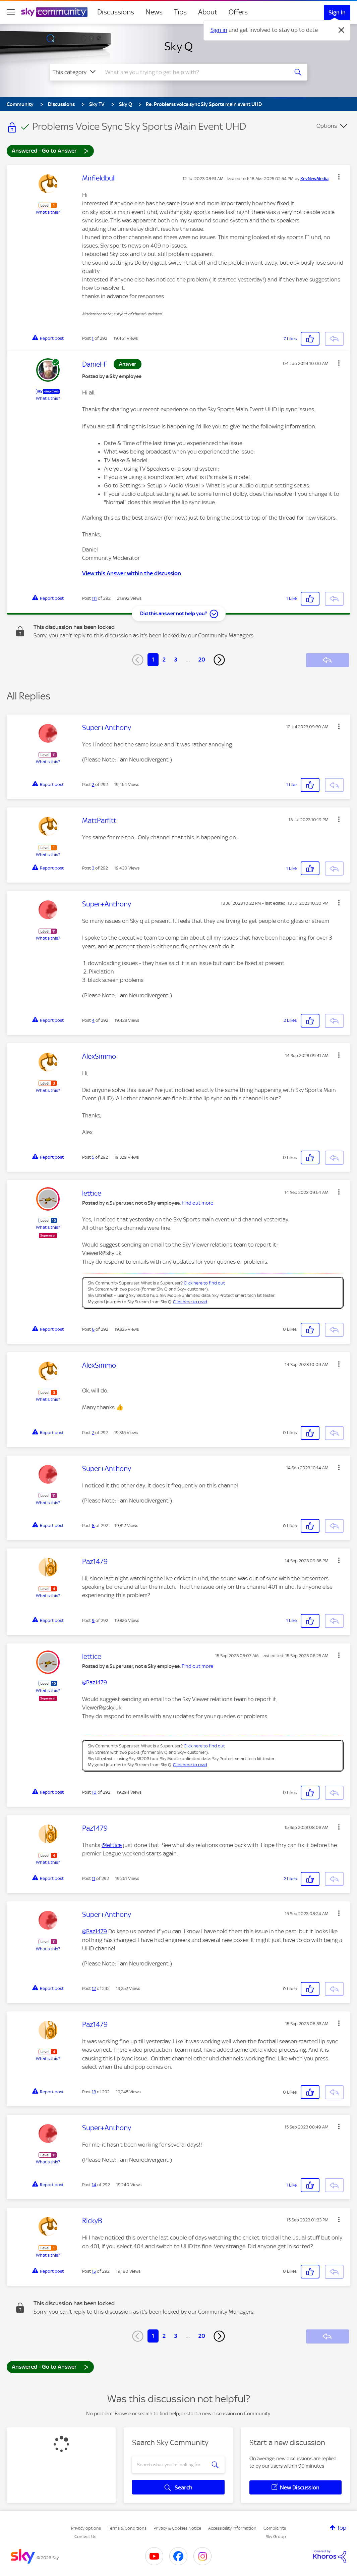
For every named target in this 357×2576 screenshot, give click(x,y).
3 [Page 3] (175, 659)
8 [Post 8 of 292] (93, 1525)
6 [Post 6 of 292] (93, 1329)
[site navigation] (11, 12)
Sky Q (178, 46)
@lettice (112, 1845)
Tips (180, 12)
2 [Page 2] (164, 659)
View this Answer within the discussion (131, 573)
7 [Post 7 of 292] (93, 1432)
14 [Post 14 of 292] (94, 2184)
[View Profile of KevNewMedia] (314, 178)
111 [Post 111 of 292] (94, 598)
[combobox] (193, 72)
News (154, 12)
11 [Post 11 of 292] (93, 1878)
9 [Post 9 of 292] (93, 1620)
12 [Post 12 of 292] (94, 1988)
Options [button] (326, 125)
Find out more (197, 1203)
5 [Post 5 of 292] (93, 1157)
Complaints (274, 2528)
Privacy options (86, 2528)
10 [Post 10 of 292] (94, 1792)
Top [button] (341, 2527)
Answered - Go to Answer (50, 150)
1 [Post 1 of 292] (93, 338)
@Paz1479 (94, 1682)
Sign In (337, 12)
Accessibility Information (232, 2528)
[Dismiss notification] (341, 30)
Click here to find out (204, 1282)
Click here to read (190, 1301)
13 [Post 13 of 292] (94, 2091)
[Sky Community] (54, 12)
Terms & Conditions (127, 2528)
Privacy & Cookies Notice (177, 2528)
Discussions (115, 12)
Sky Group (276, 2536)
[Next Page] (219, 660)
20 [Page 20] (201, 659)
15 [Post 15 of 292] (94, 2271)
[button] (339, 176)
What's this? (48, 212)
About (207, 12)
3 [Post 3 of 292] (93, 868)
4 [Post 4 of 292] (93, 1020)
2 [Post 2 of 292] (93, 784)
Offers (238, 12)
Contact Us (85, 2536)
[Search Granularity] (75, 72)
